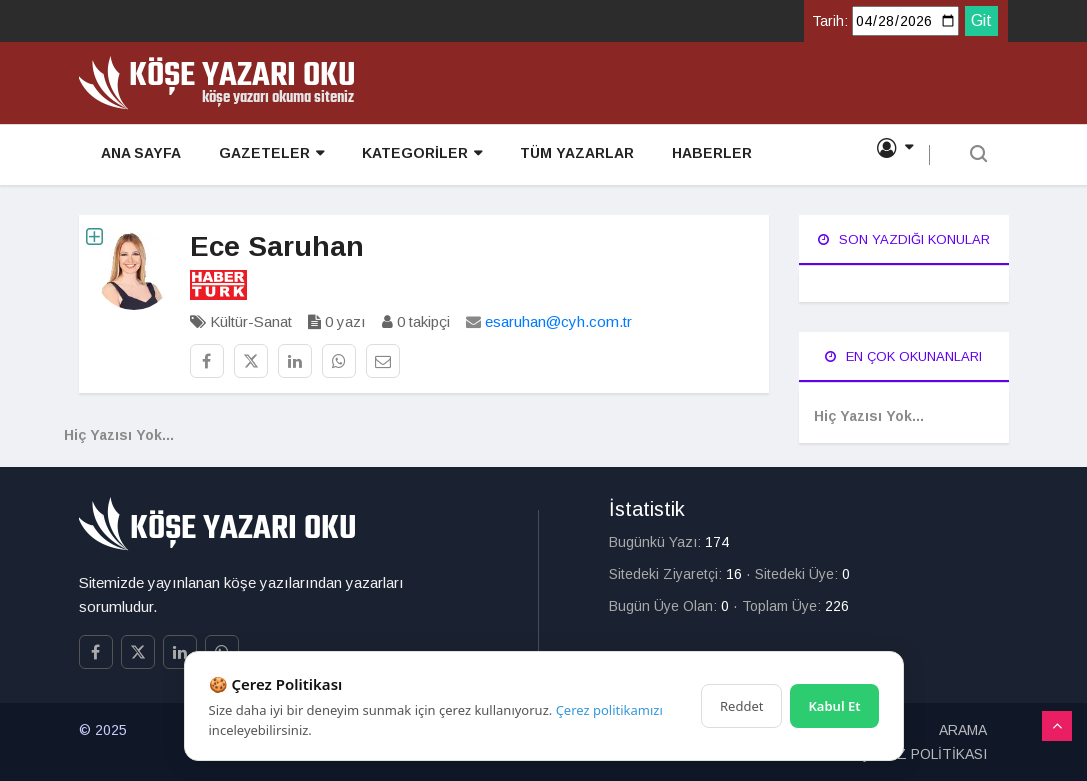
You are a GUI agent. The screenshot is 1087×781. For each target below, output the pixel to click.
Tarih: (830, 21)
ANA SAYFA (135, 156)
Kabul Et (834, 706)
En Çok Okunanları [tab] (903, 356)
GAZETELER (259, 156)
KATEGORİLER (404, 156)
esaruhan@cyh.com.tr (558, 321)
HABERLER (682, 156)
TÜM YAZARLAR (553, 156)
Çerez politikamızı (609, 710)
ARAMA (963, 730)
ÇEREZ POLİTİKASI (923, 754)
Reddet (741, 706)
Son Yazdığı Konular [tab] (904, 239)
